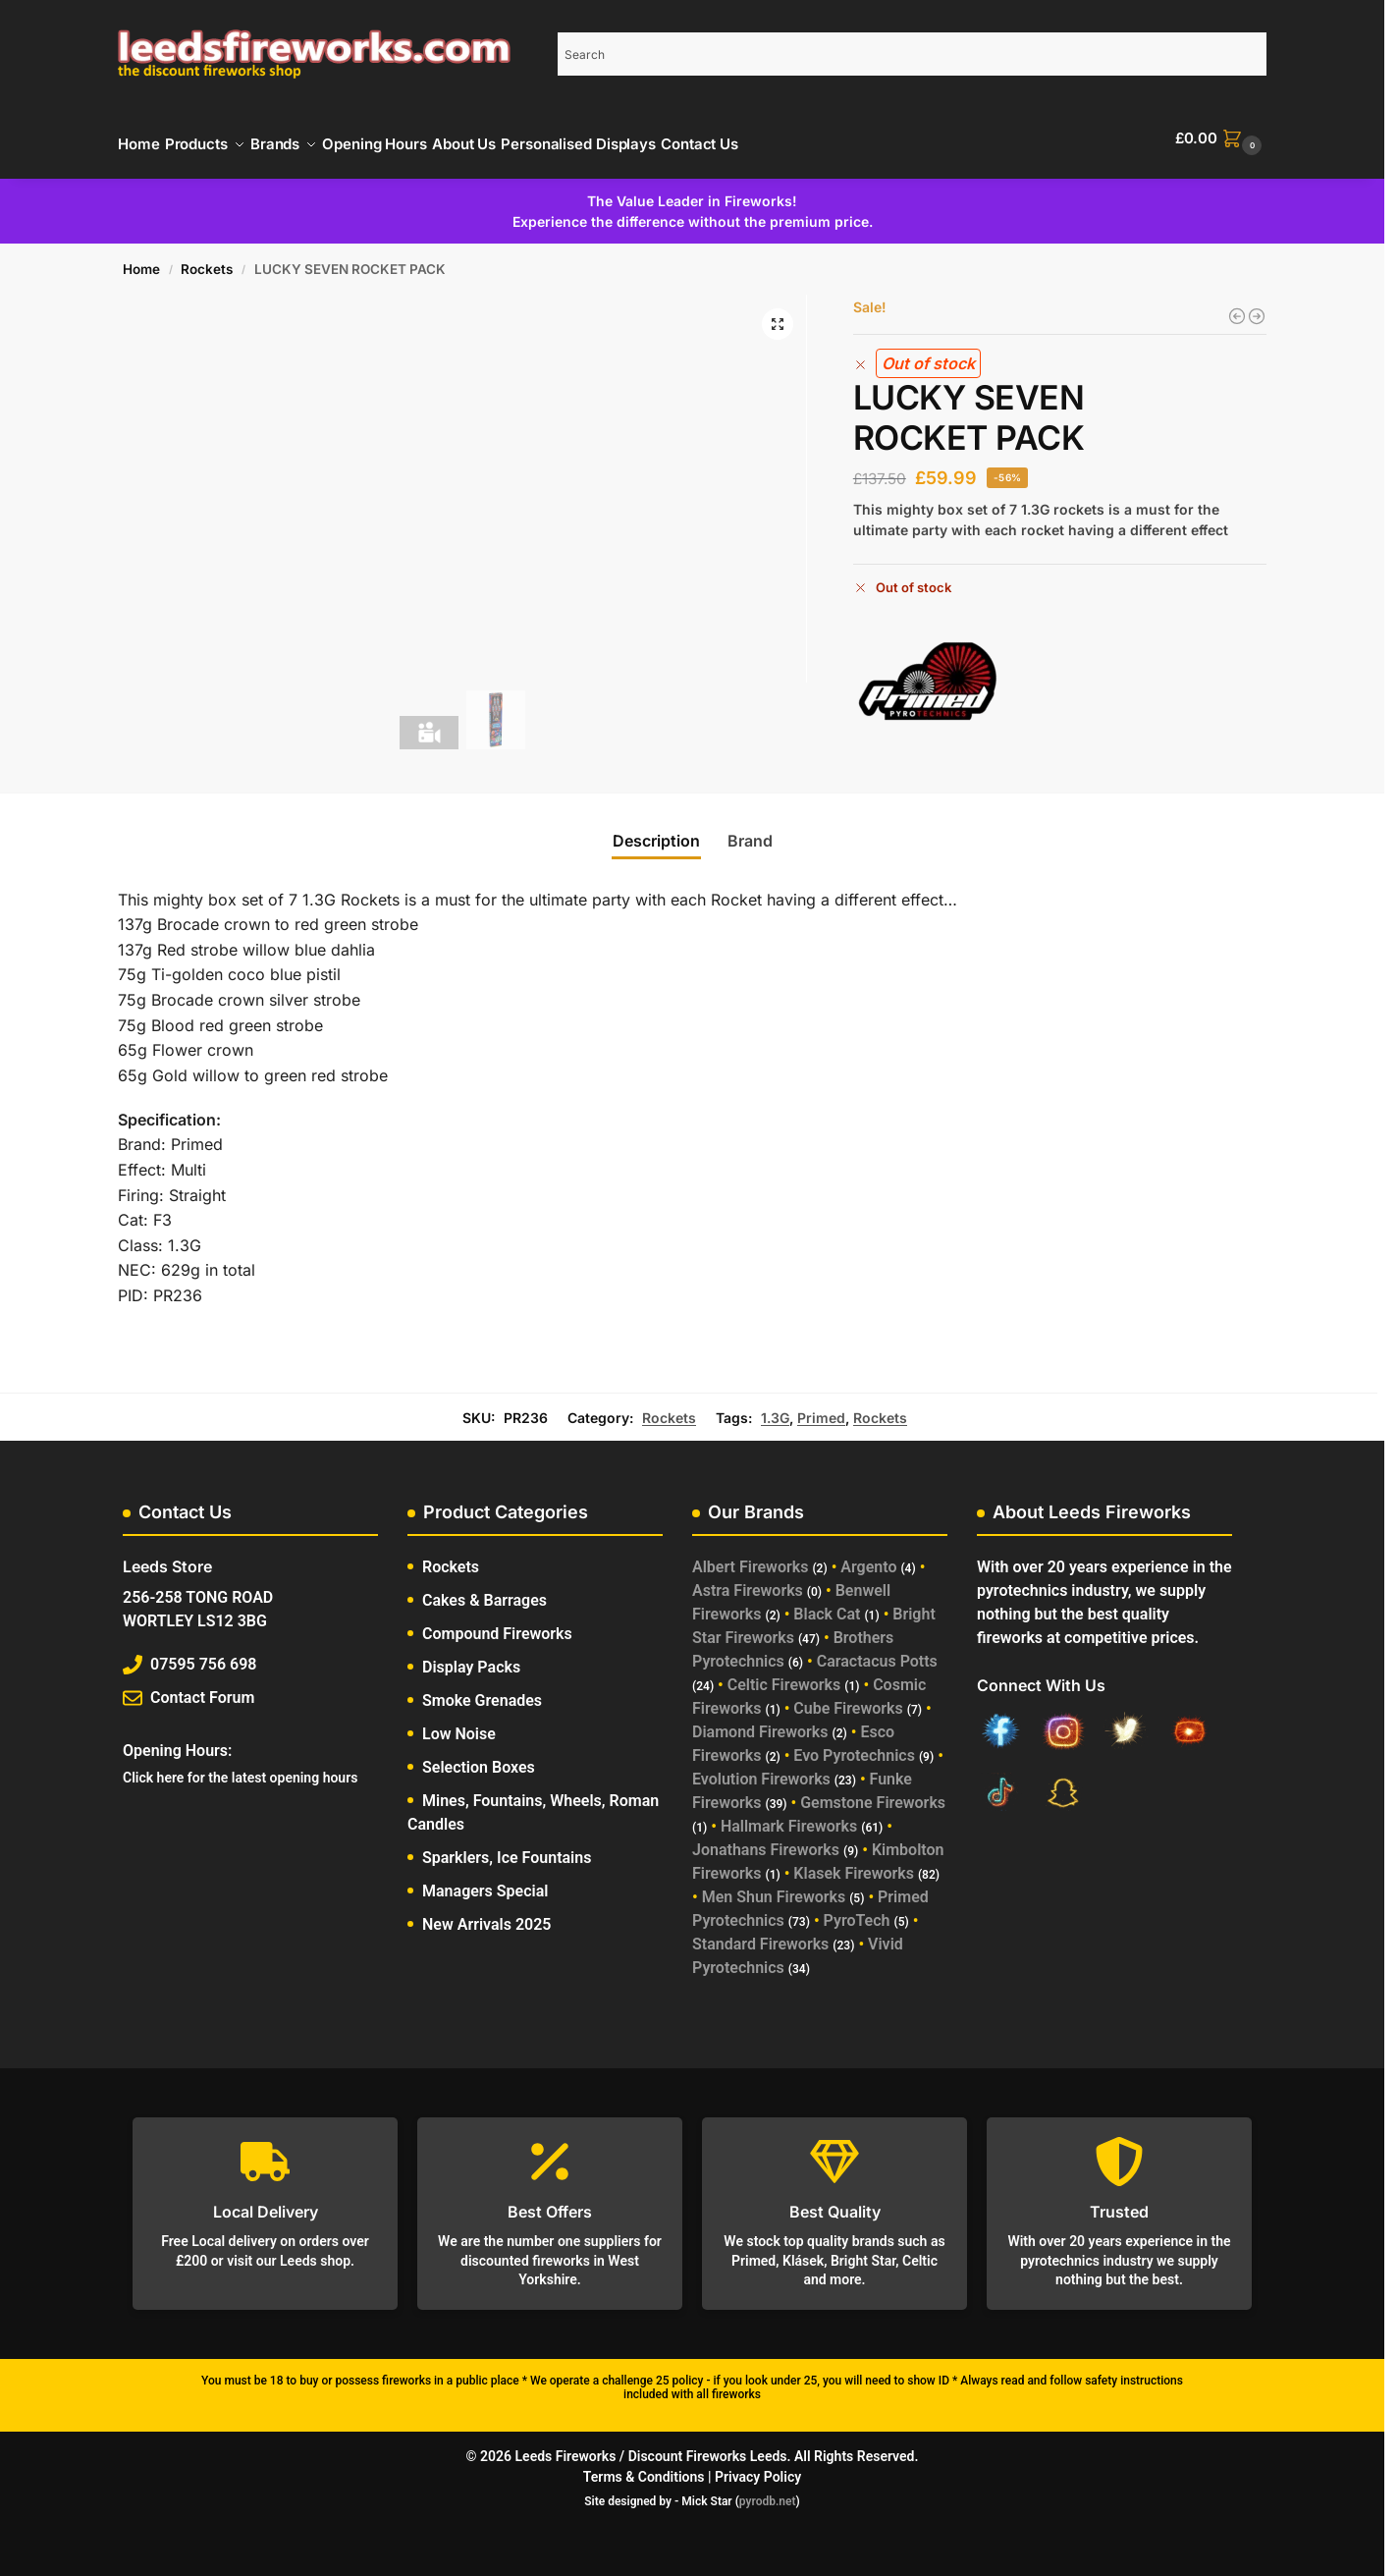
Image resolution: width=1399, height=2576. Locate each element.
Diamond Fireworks (760, 1721)
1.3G (775, 1406)
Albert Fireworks (750, 1556)
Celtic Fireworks (784, 1674)
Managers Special (485, 1880)
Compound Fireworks (497, 1623)
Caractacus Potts (877, 1650)
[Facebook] (1000, 1723)
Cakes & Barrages (484, 1589)
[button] (1220, 138)
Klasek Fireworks (853, 1862)
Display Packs (471, 1656)
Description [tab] (656, 830)
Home (141, 258)
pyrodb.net (767, 2490)
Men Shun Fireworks (774, 1886)
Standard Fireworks (760, 1933)
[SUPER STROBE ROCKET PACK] (1256, 305)
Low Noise (459, 1723)
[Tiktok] (1000, 1784)
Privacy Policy (758, 2466)
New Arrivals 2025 (486, 1913)
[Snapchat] (1063, 1784)
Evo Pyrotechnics (854, 1744)
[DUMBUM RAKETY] (1237, 305)
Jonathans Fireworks (765, 1839)
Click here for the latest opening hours (240, 1767)
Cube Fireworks (847, 1697)
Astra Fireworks (747, 1579)
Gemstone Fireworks (872, 1791)
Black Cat (826, 1603)
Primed (821, 1406)
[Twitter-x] (1126, 1723)
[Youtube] (1188, 1723)
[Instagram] (1063, 1723)
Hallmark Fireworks (789, 1815)
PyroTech (857, 1909)
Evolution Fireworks (761, 1768)
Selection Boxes (478, 1756)
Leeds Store (167, 1555)
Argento (868, 1556)
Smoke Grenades (482, 1689)
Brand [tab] (750, 830)
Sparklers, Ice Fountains (506, 1846)
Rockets (207, 258)
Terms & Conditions (644, 2466)
